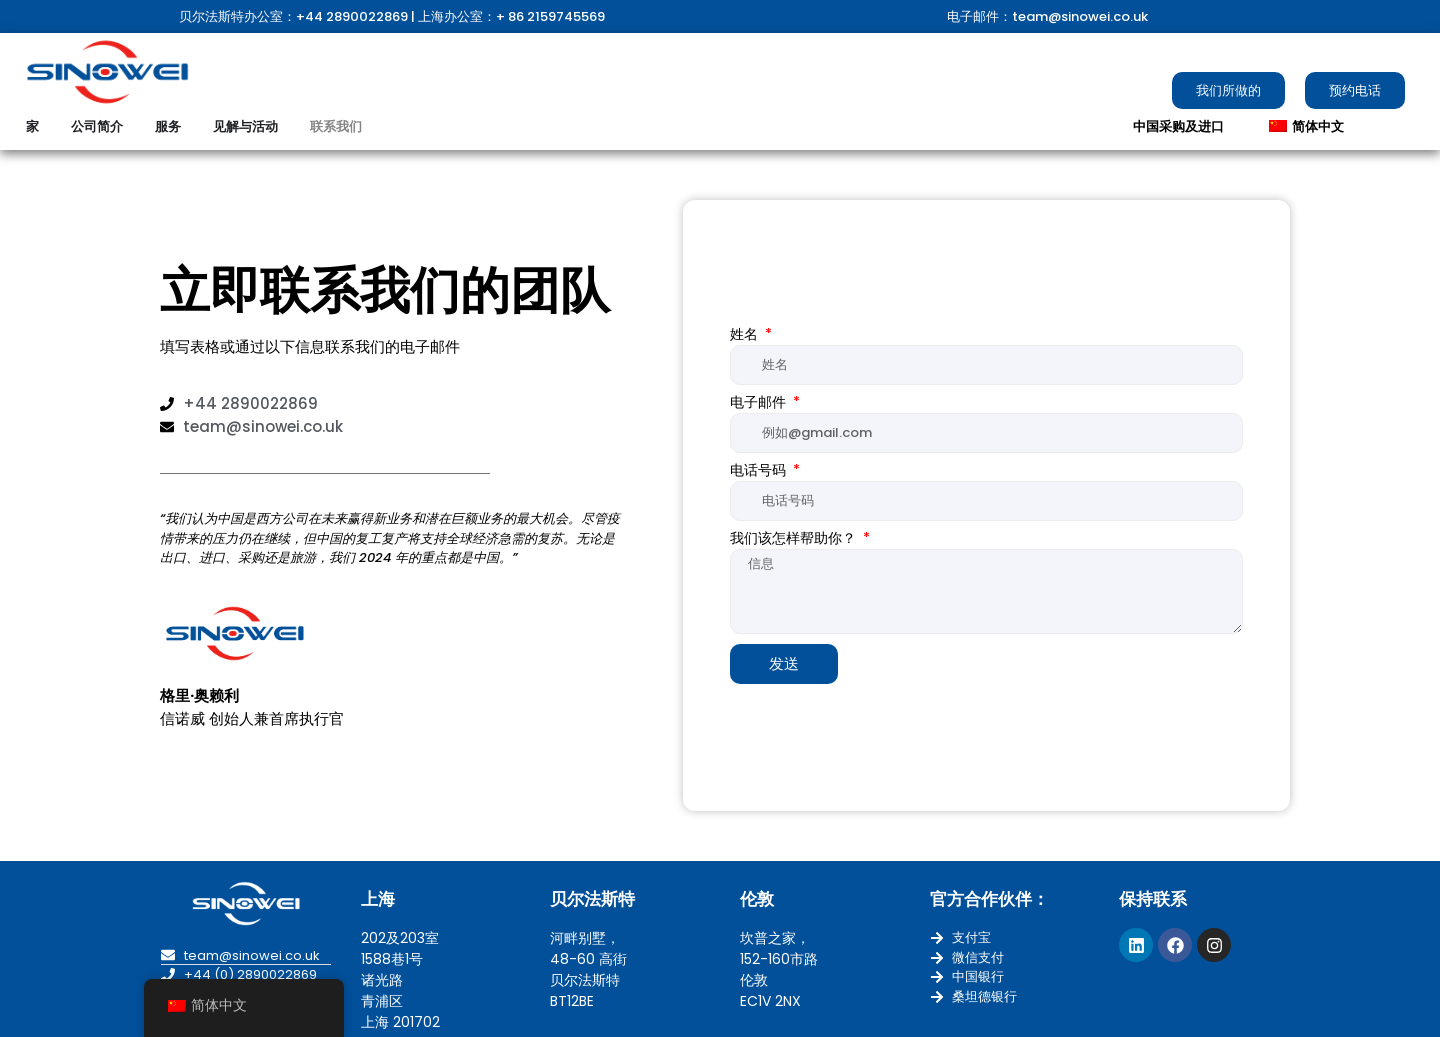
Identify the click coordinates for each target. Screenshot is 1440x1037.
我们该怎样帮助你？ (795, 539)
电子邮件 (760, 403)
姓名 (746, 335)
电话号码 (760, 471)
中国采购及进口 (1178, 126)
